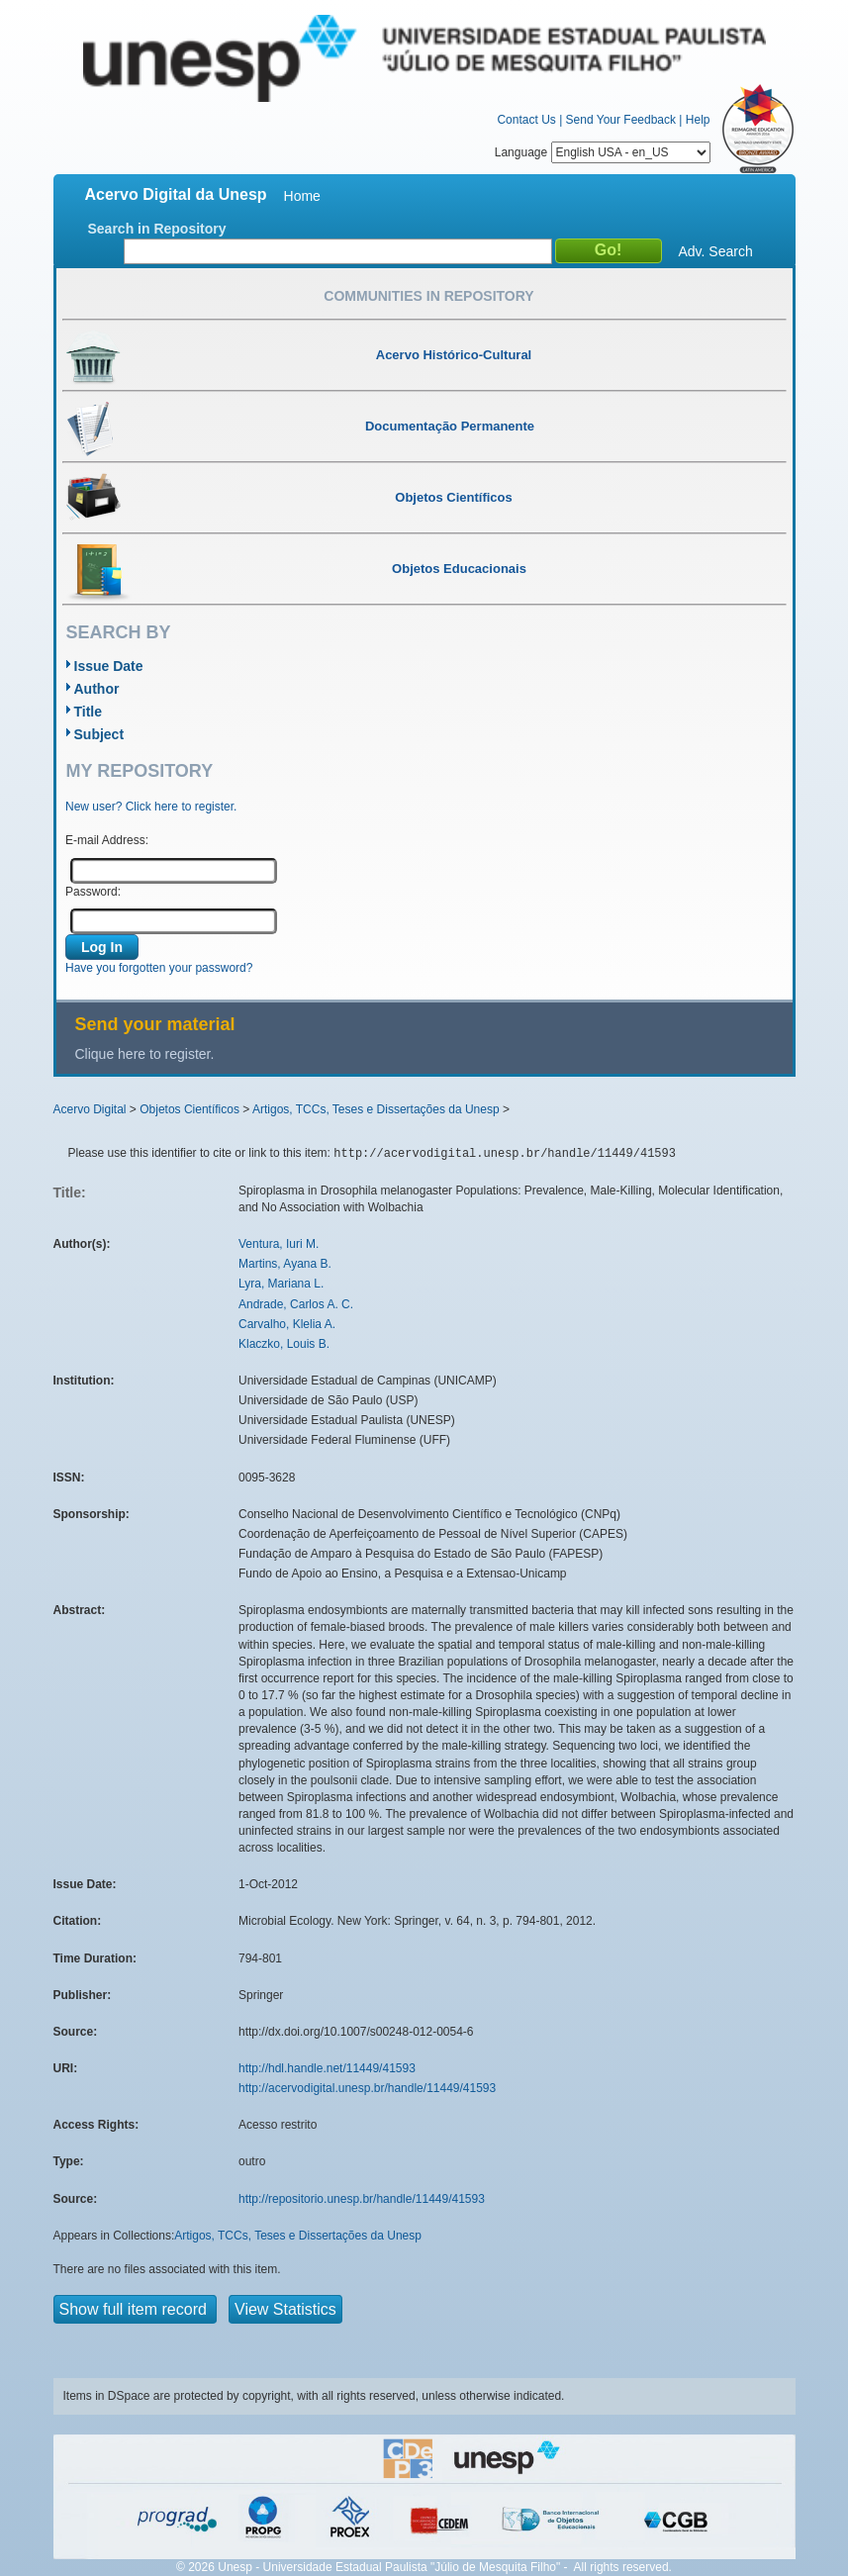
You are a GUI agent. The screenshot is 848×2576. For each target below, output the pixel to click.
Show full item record (135, 2309)
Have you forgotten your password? (158, 968)
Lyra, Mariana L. (281, 1283)
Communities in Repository (428, 296)
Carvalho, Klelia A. (286, 1324)
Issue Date (108, 666)
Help (698, 120)
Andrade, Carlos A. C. (295, 1304)
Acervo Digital (90, 1109)
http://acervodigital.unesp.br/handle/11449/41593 (367, 2088)
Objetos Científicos (189, 1109)
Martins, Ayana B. (284, 1264)
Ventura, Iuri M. (278, 1244)
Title (88, 711)
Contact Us (526, 120)
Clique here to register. (145, 1054)
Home (302, 196)
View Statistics (285, 2309)
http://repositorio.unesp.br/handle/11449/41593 (361, 2199)
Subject (99, 734)
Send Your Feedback (621, 120)
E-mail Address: (106, 840)
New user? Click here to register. (150, 806)
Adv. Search (716, 251)
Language (602, 152)
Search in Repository (157, 229)
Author (97, 689)
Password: (93, 892)
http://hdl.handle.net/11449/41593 (327, 2068)
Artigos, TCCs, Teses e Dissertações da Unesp (376, 1109)
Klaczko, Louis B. (284, 1344)
